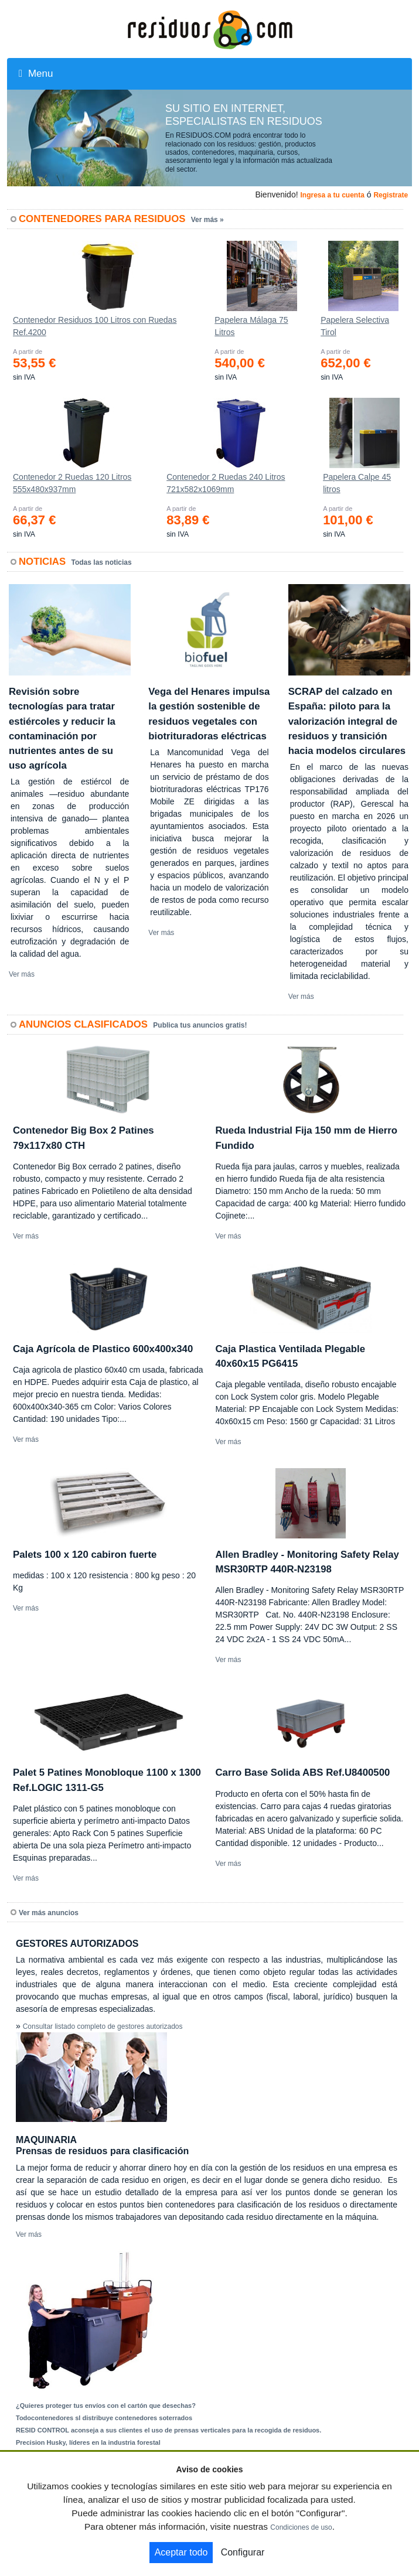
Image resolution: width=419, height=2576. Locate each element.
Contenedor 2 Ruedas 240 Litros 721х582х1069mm (225, 483)
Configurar (243, 2552)
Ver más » (207, 220)
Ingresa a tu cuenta (332, 195)
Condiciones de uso (301, 2527)
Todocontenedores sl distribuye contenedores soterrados (104, 2417)
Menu (36, 73)
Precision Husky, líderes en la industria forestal (88, 2442)
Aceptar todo (181, 2552)
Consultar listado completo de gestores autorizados (103, 2026)
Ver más (22, 974)
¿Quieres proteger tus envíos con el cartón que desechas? (106, 2405)
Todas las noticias (101, 562)
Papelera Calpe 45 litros (357, 483)
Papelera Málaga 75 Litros (251, 326)
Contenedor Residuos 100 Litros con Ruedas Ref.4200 (94, 326)
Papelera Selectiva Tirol (355, 326)
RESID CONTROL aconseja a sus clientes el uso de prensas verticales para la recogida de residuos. (168, 2430)
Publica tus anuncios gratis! (200, 1025)
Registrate (390, 195)
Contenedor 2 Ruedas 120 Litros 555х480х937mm (72, 483)
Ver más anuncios (49, 1913)
